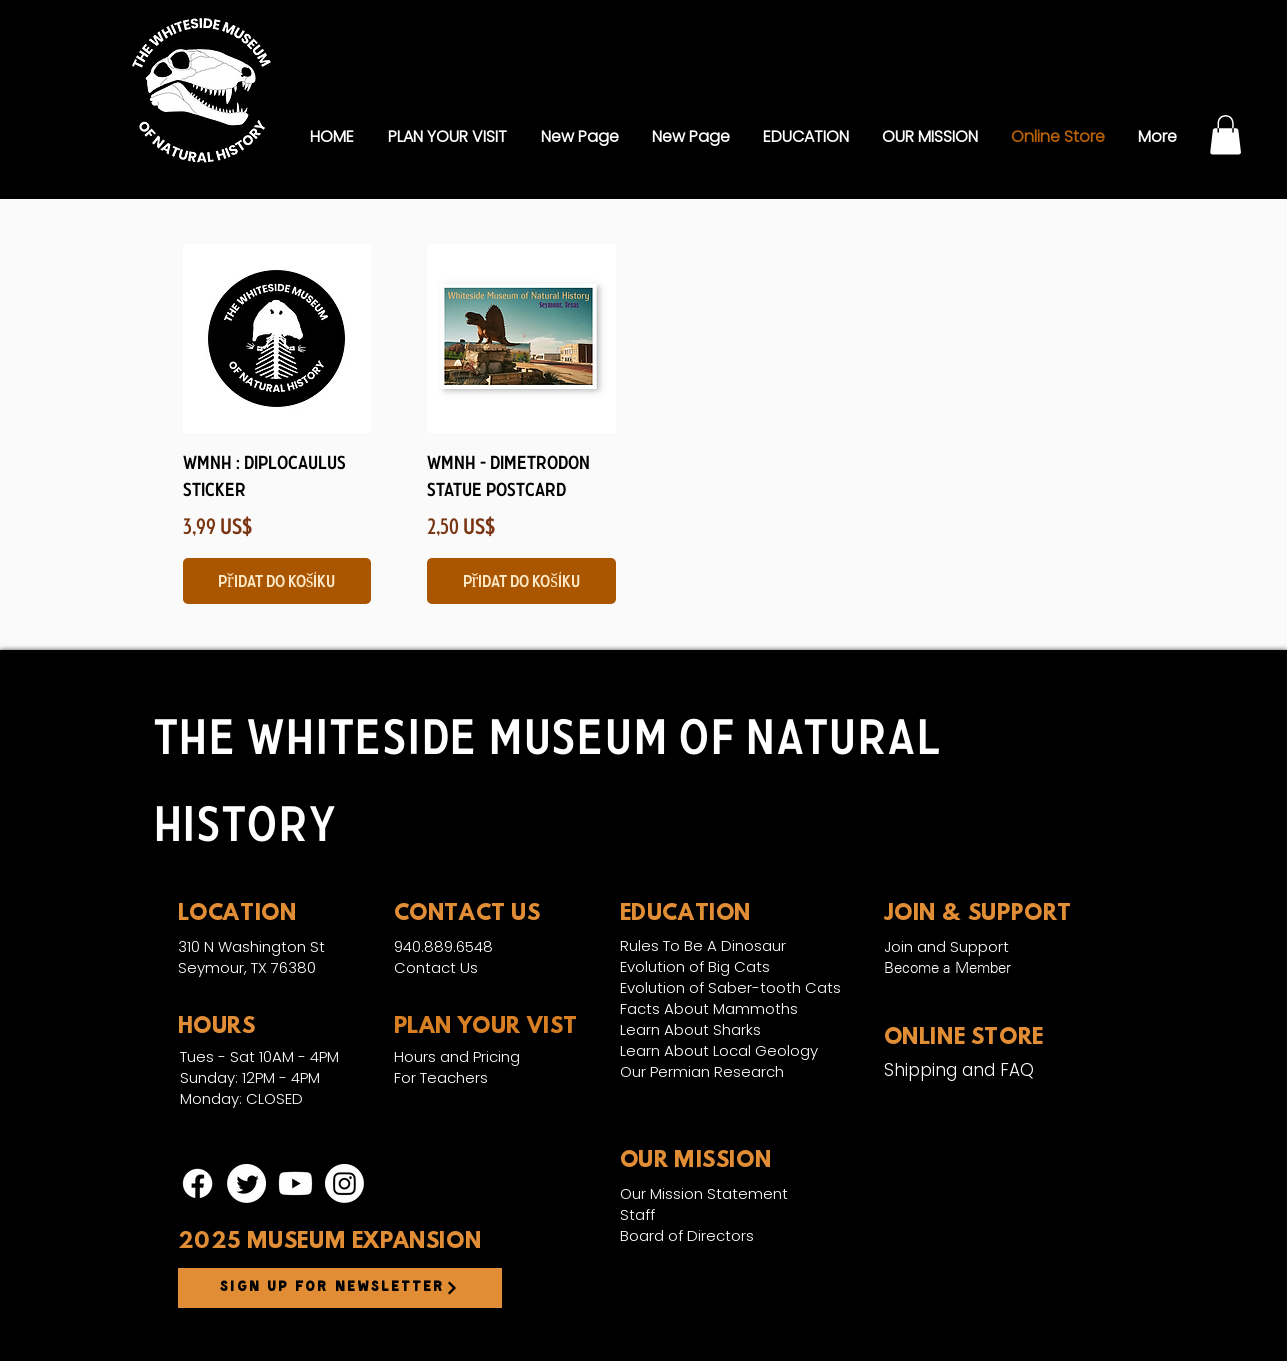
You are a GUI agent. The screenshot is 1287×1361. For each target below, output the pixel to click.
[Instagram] (344, 1183)
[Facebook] (197, 1183)
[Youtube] (295, 1183)
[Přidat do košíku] (277, 581)
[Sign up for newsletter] (340, 1288)
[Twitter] (246, 1183)
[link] (1225, 134)
